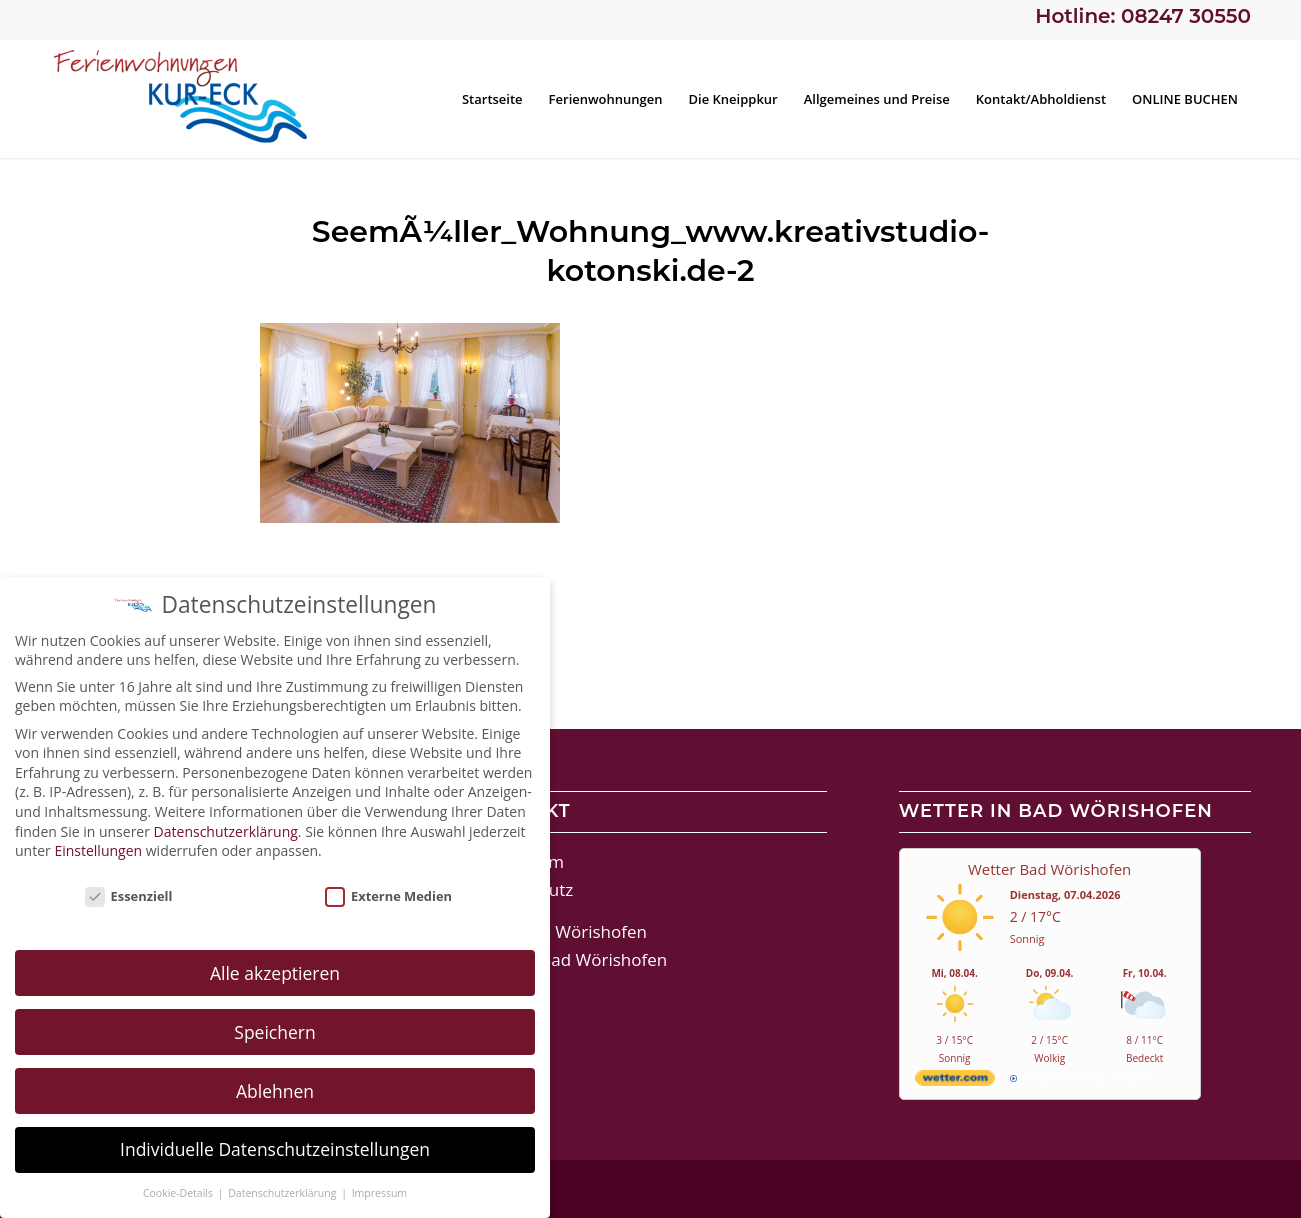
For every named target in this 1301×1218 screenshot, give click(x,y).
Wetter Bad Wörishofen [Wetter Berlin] (1049, 869)
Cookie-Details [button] (179, 1193)
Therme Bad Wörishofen (570, 959)
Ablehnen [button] (275, 1090)
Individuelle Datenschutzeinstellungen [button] (275, 1149)
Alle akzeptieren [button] (275, 972)
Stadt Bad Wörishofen (560, 931)
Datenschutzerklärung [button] (283, 1193)
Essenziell (129, 896)
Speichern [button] (274, 1031)
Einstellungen (98, 850)
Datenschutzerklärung (226, 830)
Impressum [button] (379, 1193)
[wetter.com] (955, 1081)
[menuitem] (492, 99)
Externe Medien (388, 896)
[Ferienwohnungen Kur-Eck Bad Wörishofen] (200, 99)
